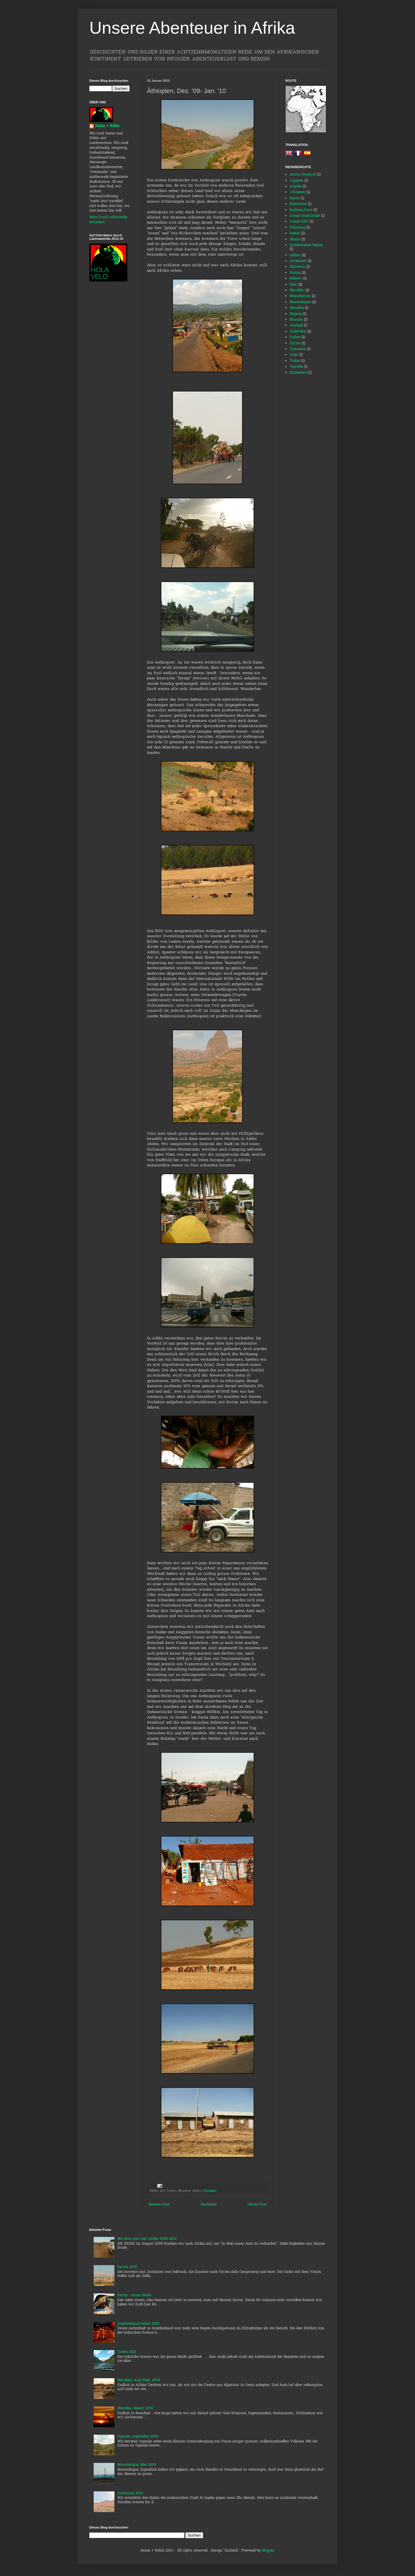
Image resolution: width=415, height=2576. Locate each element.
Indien (295, 255)
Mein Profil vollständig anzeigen (108, 220)
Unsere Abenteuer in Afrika (192, 27)
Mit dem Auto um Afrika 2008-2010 (147, 2239)
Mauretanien (300, 296)
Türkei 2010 (126, 2352)
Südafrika (298, 331)
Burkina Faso (301, 210)
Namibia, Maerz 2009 (135, 2408)
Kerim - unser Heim (134, 2295)
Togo (294, 355)
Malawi (296, 278)
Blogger (268, 2550)
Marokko (297, 290)
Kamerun (297, 266)
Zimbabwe (298, 372)
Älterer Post (257, 2204)
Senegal (296, 325)
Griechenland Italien (306, 245)
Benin (294, 198)
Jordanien (298, 261)
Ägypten (296, 180)
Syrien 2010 (127, 2267)
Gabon (295, 233)
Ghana (295, 239)
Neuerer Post (159, 2204)
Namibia (297, 308)
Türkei (295, 361)
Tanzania (298, 349)
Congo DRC (299, 221)
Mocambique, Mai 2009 (136, 2464)
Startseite (208, 2204)
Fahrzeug (297, 227)
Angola (295, 186)
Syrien (295, 343)
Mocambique (300, 302)
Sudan (295, 337)
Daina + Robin (107, 126)
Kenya (295, 272)
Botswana (298, 204)
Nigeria (296, 314)
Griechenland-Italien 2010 (138, 2323)
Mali (293, 284)
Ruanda (296, 319)
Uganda (296, 366)
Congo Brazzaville (305, 215)
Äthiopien (209, 2191)
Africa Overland (303, 174)
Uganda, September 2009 (138, 2436)
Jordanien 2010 (130, 2493)
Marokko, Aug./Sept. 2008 (138, 2380)
